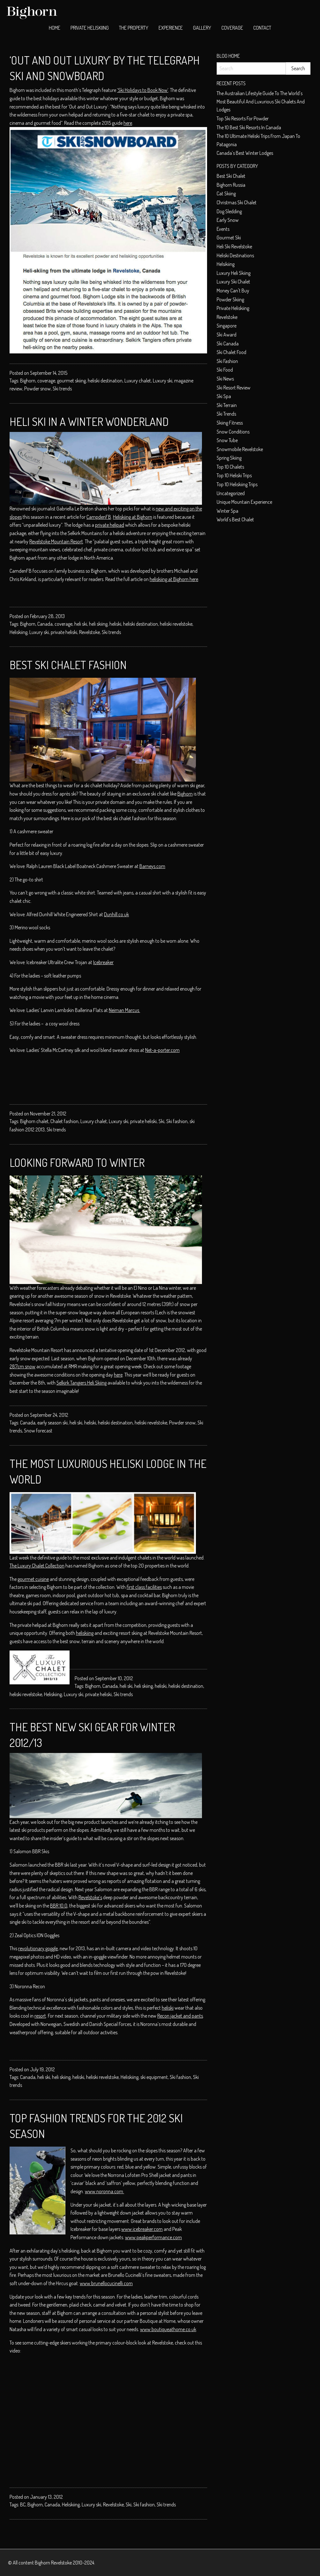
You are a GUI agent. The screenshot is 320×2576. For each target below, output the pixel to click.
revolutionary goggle (38, 1948)
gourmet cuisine (33, 1579)
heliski (115, 624)
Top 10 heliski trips (234, 475)
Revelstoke (89, 632)
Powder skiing (230, 299)
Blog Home (228, 56)
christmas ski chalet (237, 202)
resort (40, 2016)
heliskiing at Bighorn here (174, 579)
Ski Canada (228, 343)
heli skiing (98, 624)
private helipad (109, 525)
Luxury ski (162, 380)
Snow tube (227, 440)
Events (223, 229)
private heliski (64, 632)
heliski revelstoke (176, 624)
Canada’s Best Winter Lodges (245, 153)
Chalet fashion (64, 1121)
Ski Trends (226, 414)
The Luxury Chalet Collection (37, 1565)
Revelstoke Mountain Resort (56, 541)
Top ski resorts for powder (243, 118)
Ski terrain (227, 405)
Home (54, 28)
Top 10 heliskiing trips (237, 484)
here (127, 123)
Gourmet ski (229, 237)
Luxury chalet (137, 380)
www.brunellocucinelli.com (106, 2283)
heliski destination (105, 380)
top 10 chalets (230, 467)
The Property (133, 28)
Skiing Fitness (230, 422)
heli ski (80, 624)
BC (23, 2504)
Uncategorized (231, 493)
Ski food (225, 369)
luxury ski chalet (233, 281)
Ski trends (62, 388)
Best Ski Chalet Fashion (68, 665)
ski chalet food (231, 352)
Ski (161, 1121)
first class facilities (144, 1587)
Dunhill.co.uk (116, 914)
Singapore (226, 325)
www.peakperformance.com (153, 2237)
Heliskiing (18, 632)
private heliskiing (233, 308)
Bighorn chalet (34, 1121)
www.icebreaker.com (142, 2229)
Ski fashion (177, 1121)
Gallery (202, 28)
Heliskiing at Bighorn (132, 517)
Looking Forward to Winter (77, 1162)
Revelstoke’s (90, 1897)
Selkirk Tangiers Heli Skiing (81, 1382)
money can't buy (233, 290)
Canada (45, 624)
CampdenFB (98, 517)
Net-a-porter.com (162, 1050)
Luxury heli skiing (233, 273)
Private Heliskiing (90, 28)
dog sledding (229, 211)
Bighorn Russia (231, 185)
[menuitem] (54, 28)
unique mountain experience (244, 502)
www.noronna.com (104, 2191)
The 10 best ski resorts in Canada (249, 127)
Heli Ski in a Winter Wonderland (89, 421)
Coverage (232, 28)
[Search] (251, 68)
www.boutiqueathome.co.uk (168, 2329)
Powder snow (37, 388)
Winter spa (227, 511)
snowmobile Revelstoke (240, 449)
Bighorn (27, 380)
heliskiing (84, 1633)
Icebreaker (103, 962)
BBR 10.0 (58, 1905)
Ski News (225, 378)
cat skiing (226, 193)
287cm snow (22, 1366)
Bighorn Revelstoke (53, 2562)
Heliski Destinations (235, 255)
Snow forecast (38, 1430)
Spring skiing (229, 458)
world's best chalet (235, 519)
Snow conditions (233, 431)
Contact (262, 28)
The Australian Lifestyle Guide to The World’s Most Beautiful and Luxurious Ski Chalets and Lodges (261, 101)
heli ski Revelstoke (234, 246)
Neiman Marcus (124, 1010)
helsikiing (225, 264)
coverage (46, 380)
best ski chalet (231, 176)
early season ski (52, 1422)
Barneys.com (152, 866)
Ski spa (224, 396)
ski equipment (154, 2077)
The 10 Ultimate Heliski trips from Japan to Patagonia (258, 140)
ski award (226, 334)
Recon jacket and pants (180, 2016)
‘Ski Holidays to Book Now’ (142, 90)
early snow (228, 220)
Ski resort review (233, 387)
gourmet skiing (71, 380)
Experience (171, 28)
